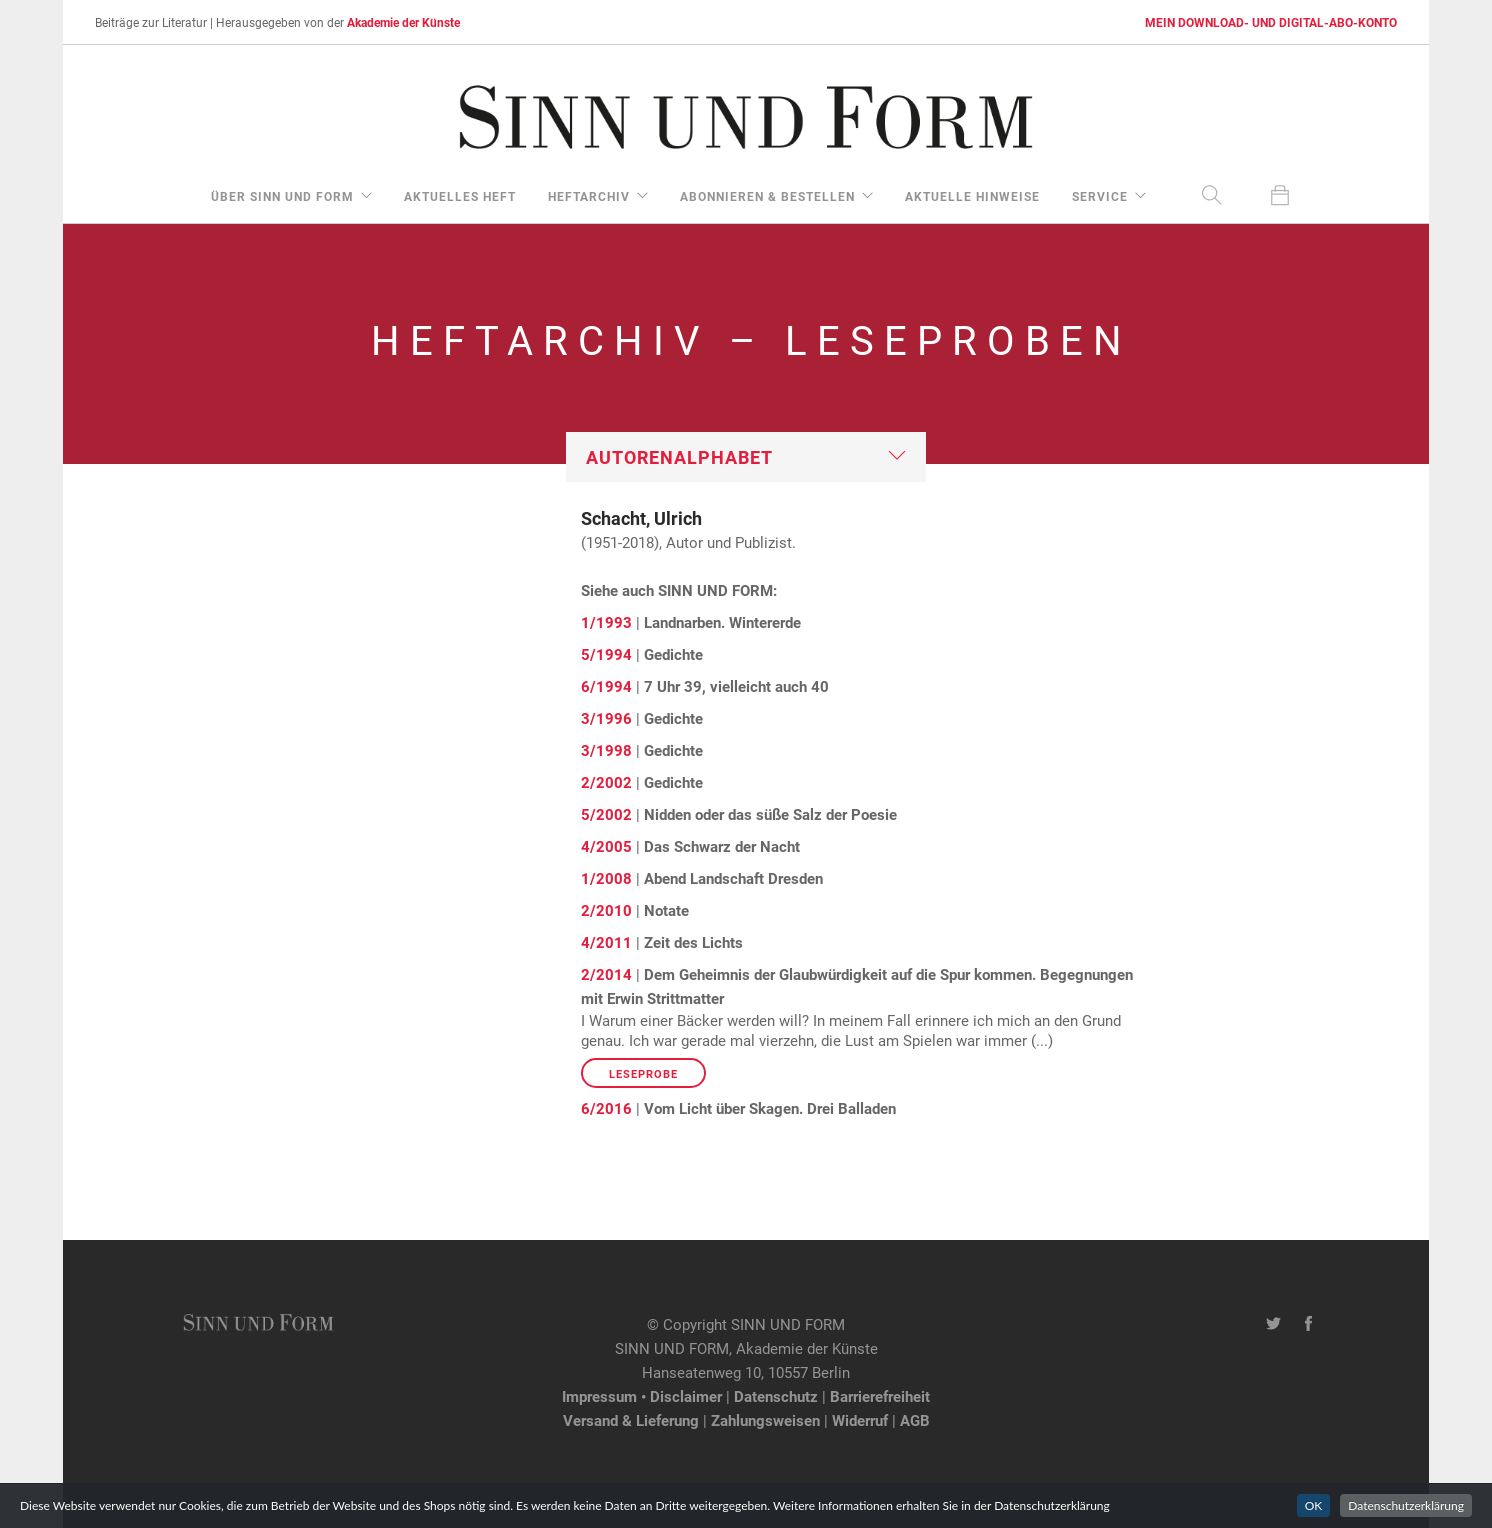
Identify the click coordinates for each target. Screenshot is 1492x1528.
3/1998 (606, 750)
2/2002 (606, 782)
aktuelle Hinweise (972, 196)
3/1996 (606, 718)
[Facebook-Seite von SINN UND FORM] (1308, 1324)
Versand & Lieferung (631, 1420)
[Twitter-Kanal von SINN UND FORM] (1273, 1324)
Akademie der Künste (403, 22)
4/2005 (606, 846)
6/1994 (606, 686)
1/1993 (606, 622)
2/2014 (606, 974)
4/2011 (606, 942)
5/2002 (606, 814)
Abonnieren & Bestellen (767, 196)
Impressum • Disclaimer (642, 1396)
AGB (915, 1420)
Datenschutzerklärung (1406, 1505)
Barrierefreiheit (880, 1396)
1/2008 (606, 878)
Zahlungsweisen (765, 1420)
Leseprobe (643, 1073)
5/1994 (606, 654)
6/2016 (606, 1108)
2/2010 (606, 910)
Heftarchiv (589, 196)
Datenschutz (776, 1396)
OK (1314, 1505)
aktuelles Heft (460, 196)
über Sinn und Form (282, 196)
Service (1100, 196)
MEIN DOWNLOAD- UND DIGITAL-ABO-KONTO (1271, 22)
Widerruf (860, 1420)
